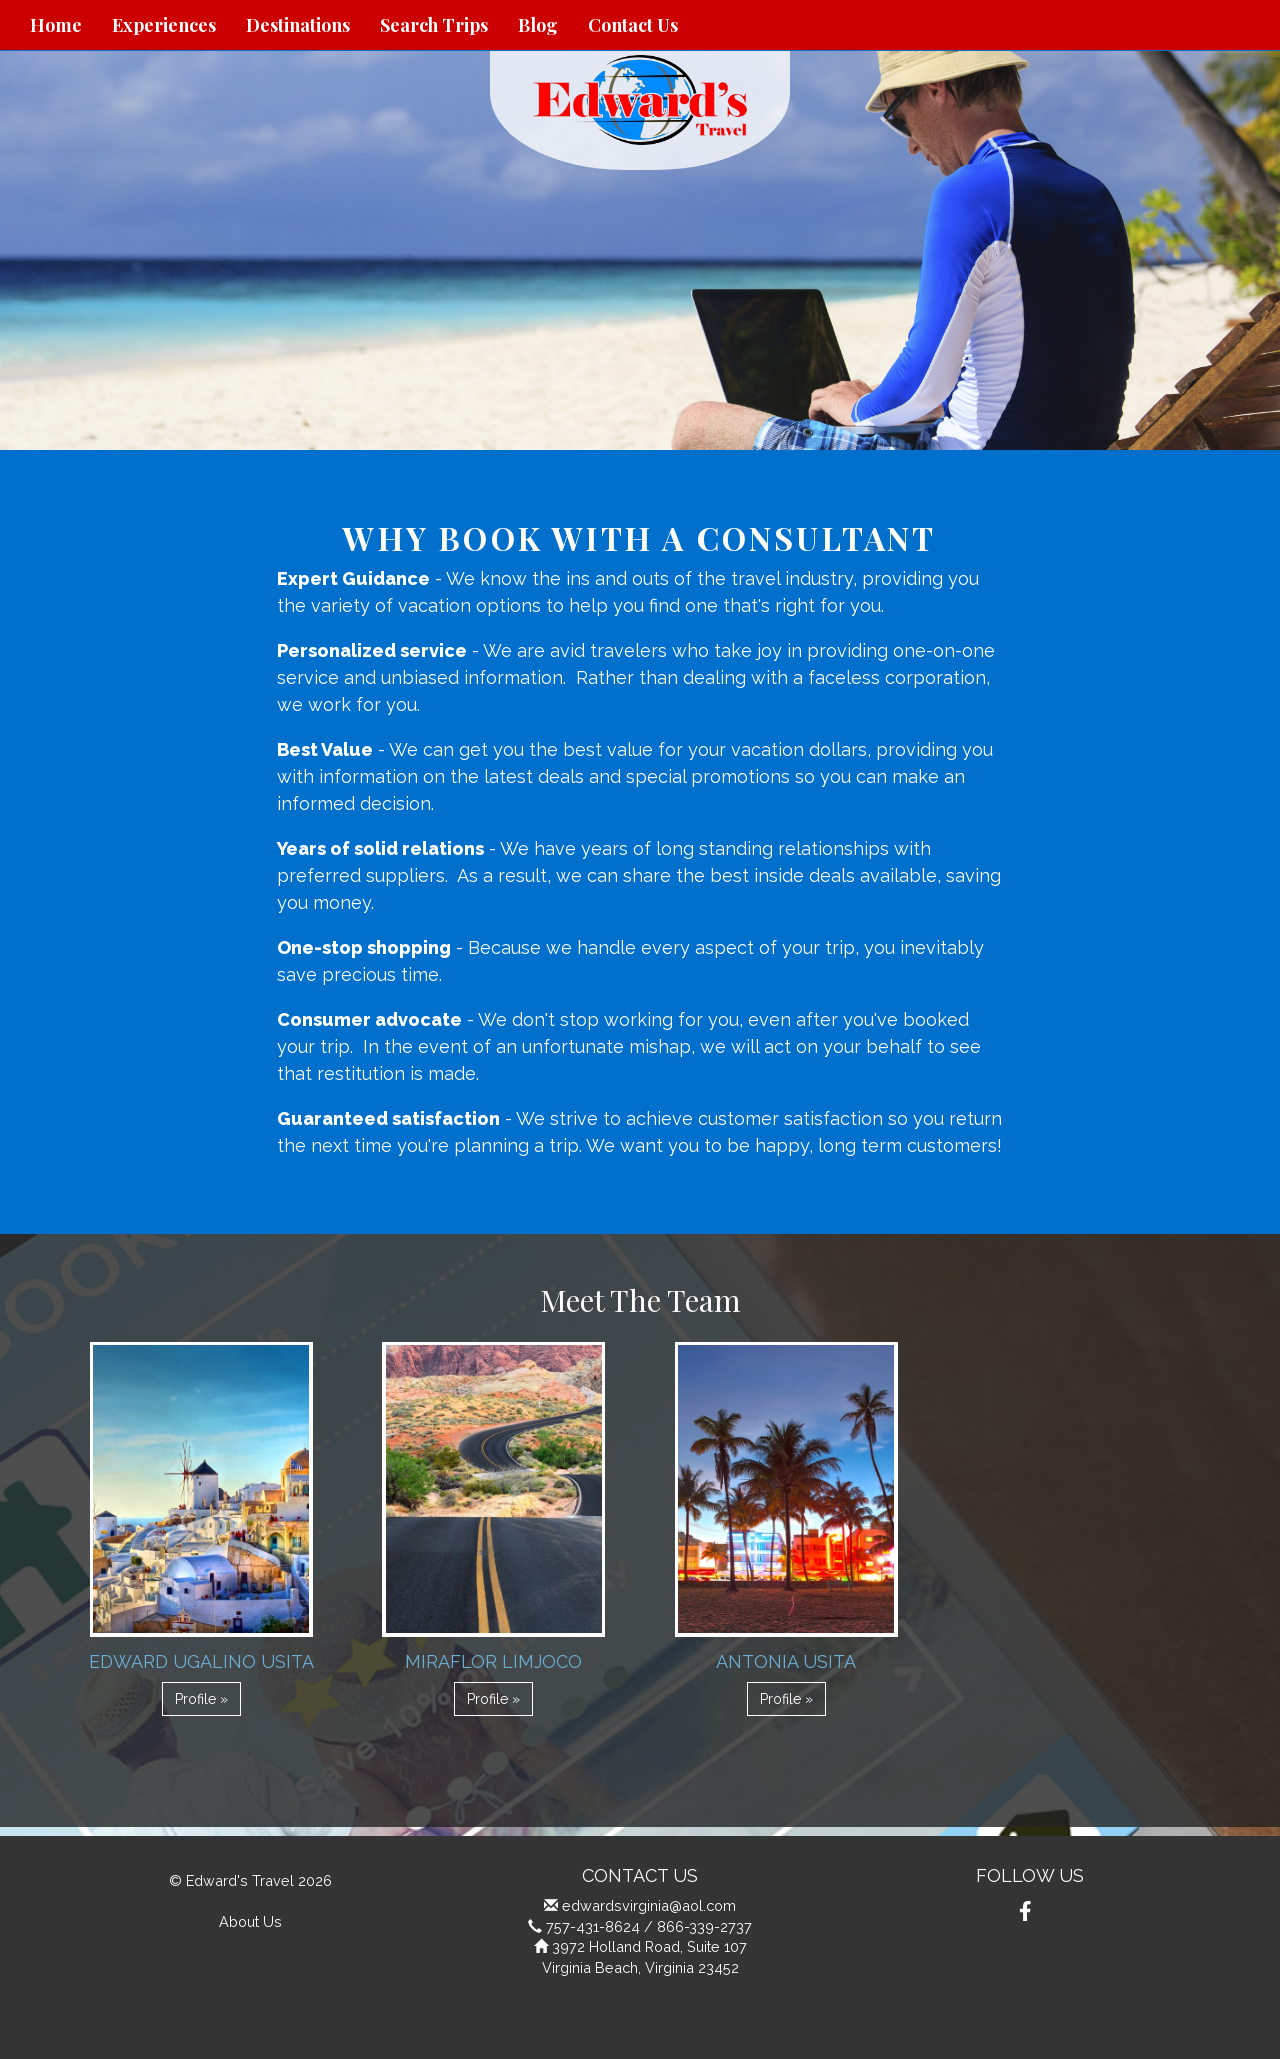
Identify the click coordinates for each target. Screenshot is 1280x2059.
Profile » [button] (201, 1699)
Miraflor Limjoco (493, 1661)
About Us (250, 1921)
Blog (538, 25)
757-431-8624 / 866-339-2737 (649, 1926)
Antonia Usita (786, 1661)
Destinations (298, 25)
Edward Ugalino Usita (201, 1661)
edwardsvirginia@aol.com (649, 1905)
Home (56, 25)
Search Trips (434, 25)
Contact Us (633, 25)
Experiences (164, 25)
